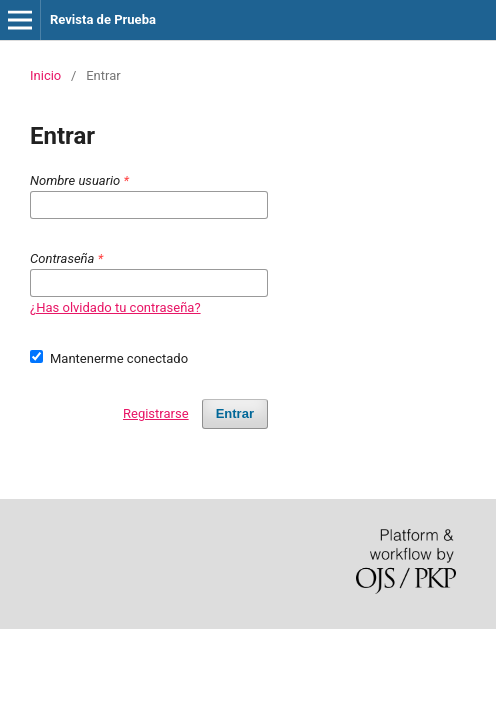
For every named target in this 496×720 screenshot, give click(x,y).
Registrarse (156, 413)
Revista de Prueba (103, 19)
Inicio (45, 75)
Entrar (235, 413)
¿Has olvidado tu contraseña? (115, 307)
